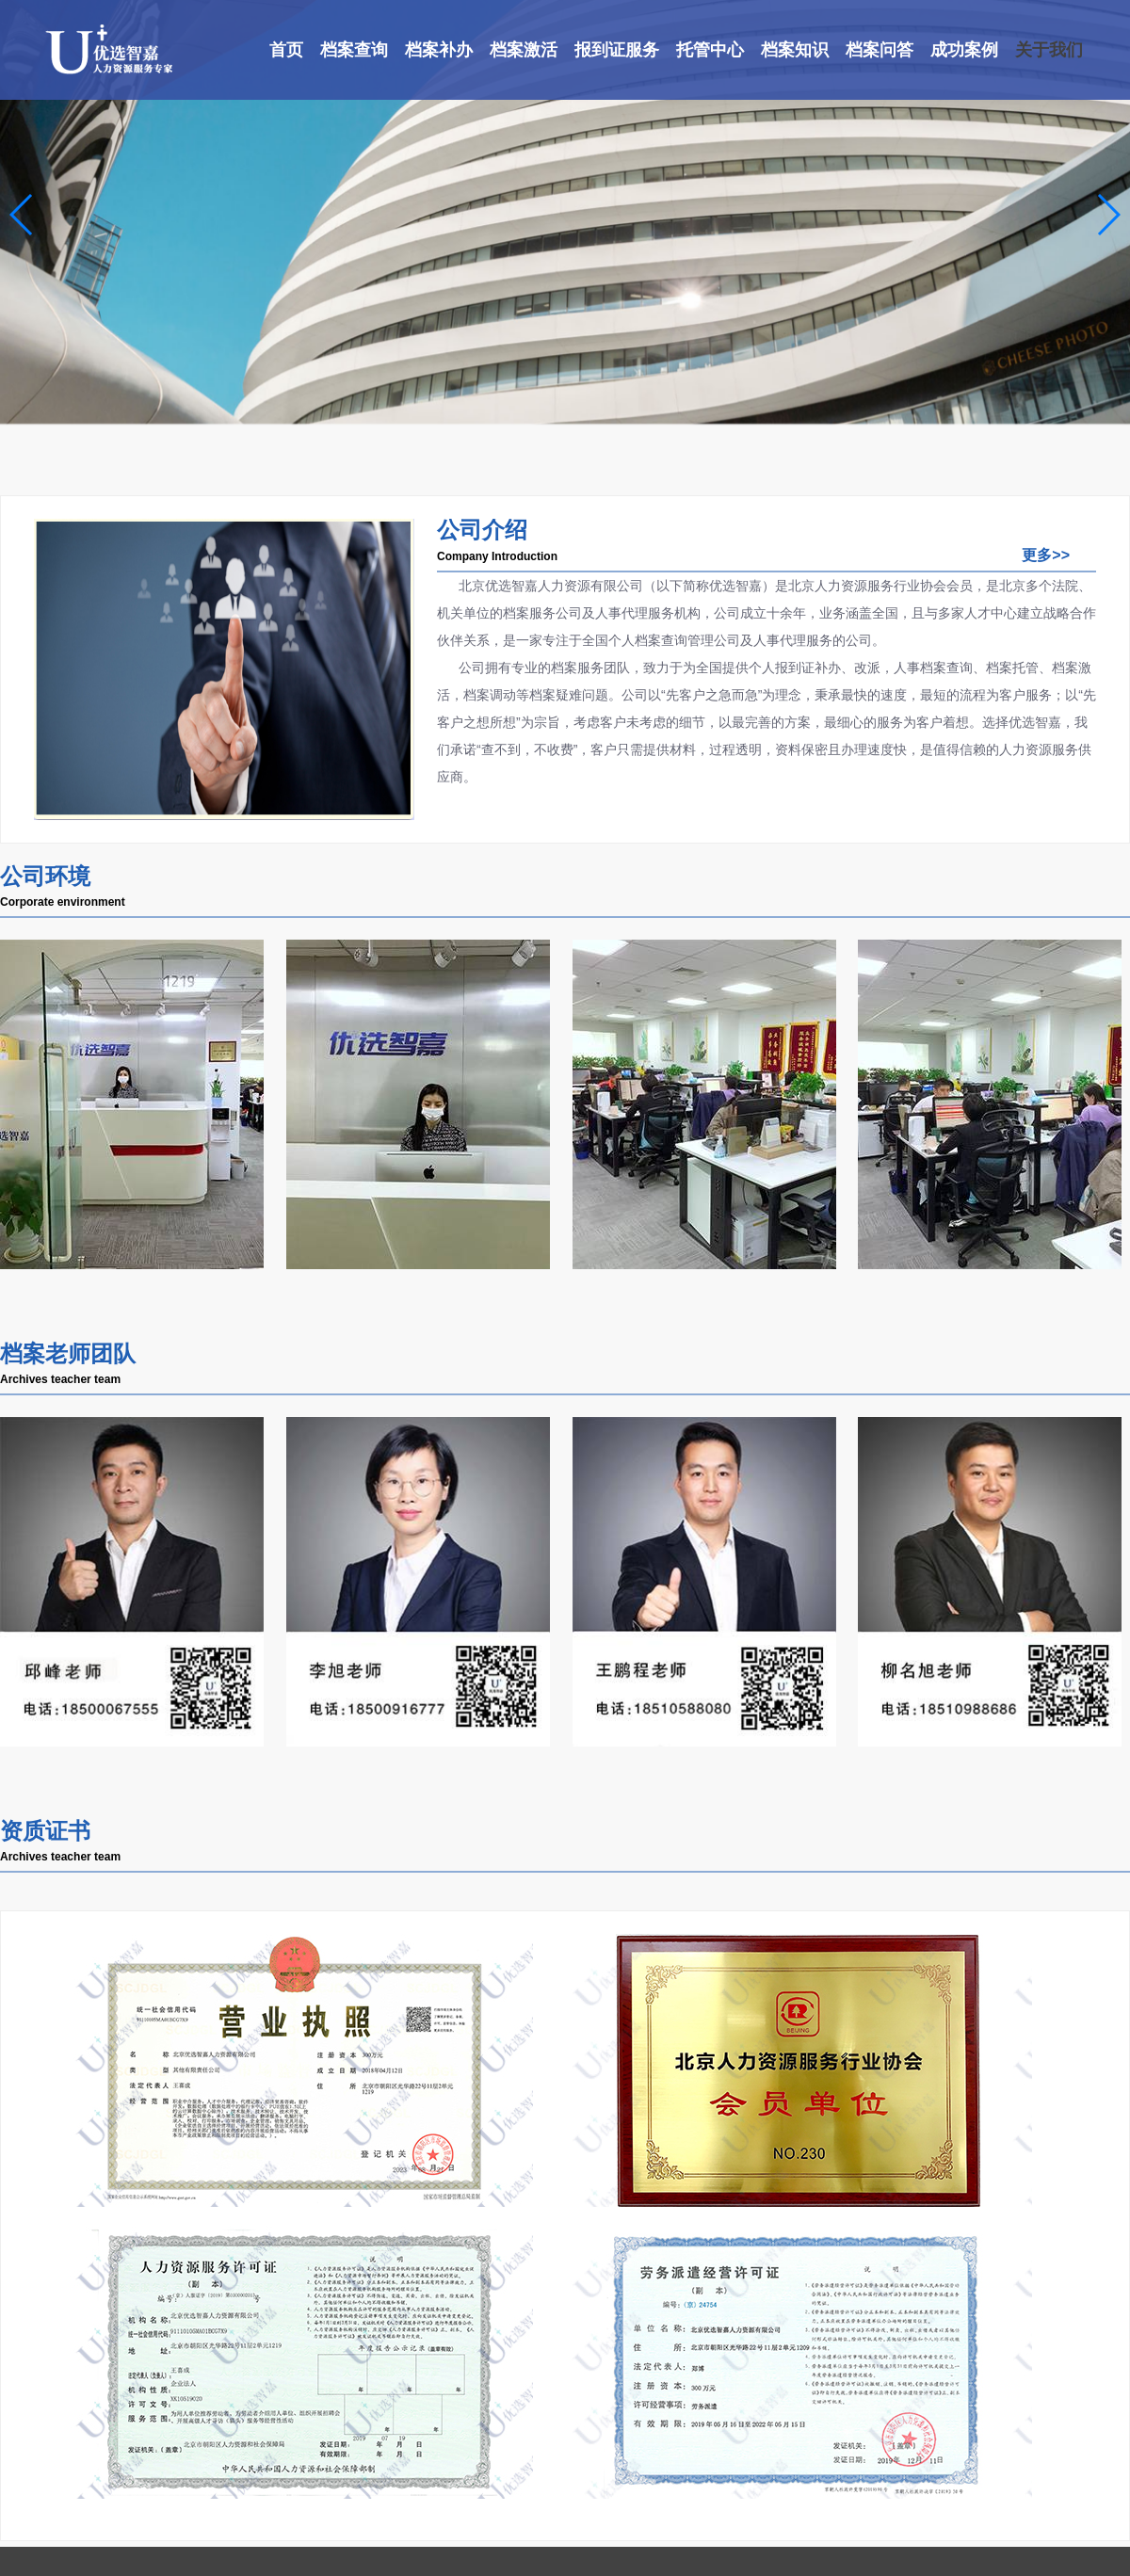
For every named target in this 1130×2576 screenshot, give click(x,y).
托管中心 (710, 49)
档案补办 (439, 49)
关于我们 (1049, 49)
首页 (286, 49)
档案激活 (523, 49)
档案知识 (795, 49)
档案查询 (354, 49)
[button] (22, 214)
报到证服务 (616, 49)
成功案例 (964, 49)
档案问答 (879, 49)
